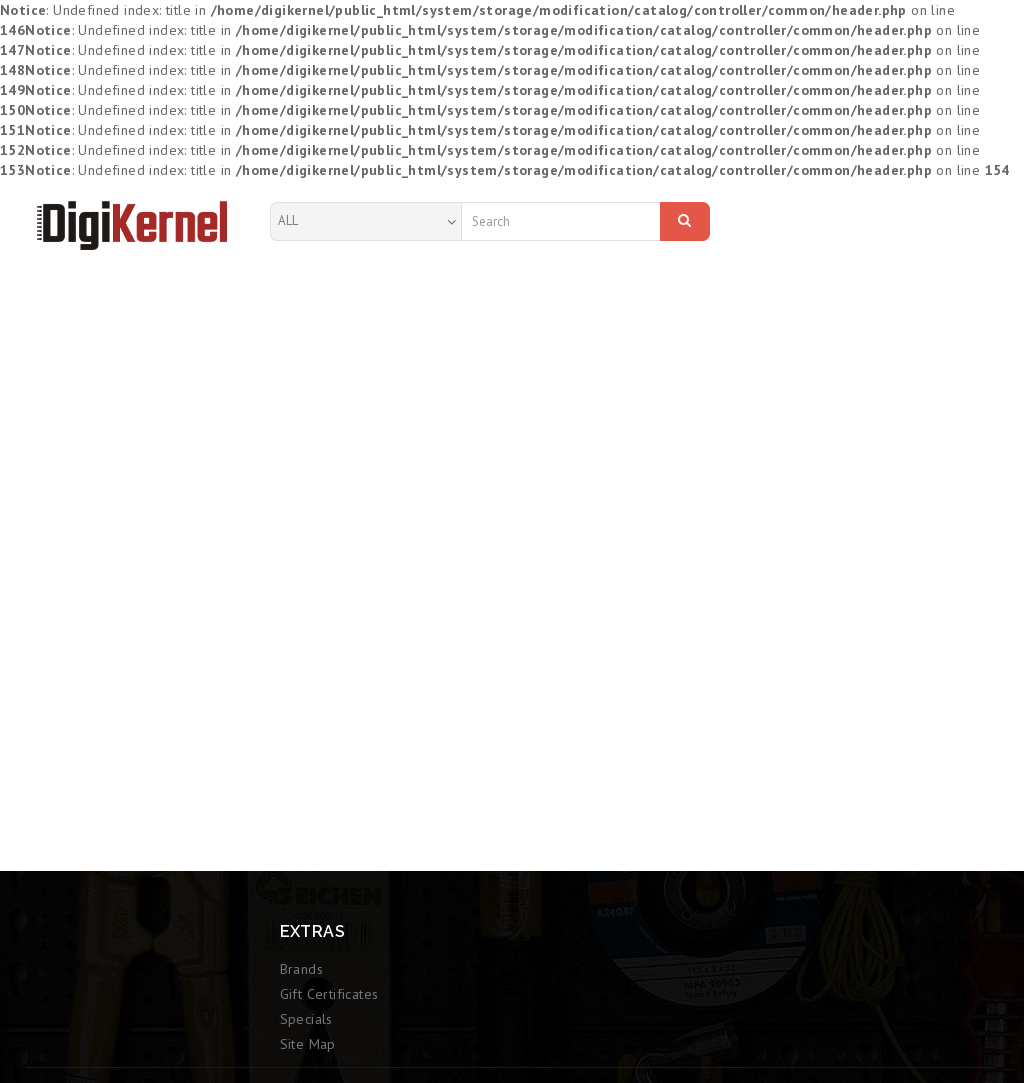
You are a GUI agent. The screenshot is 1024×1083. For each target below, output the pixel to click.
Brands (301, 969)
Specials (306, 1019)
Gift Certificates (329, 994)
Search (684, 220)
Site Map (308, 1044)
